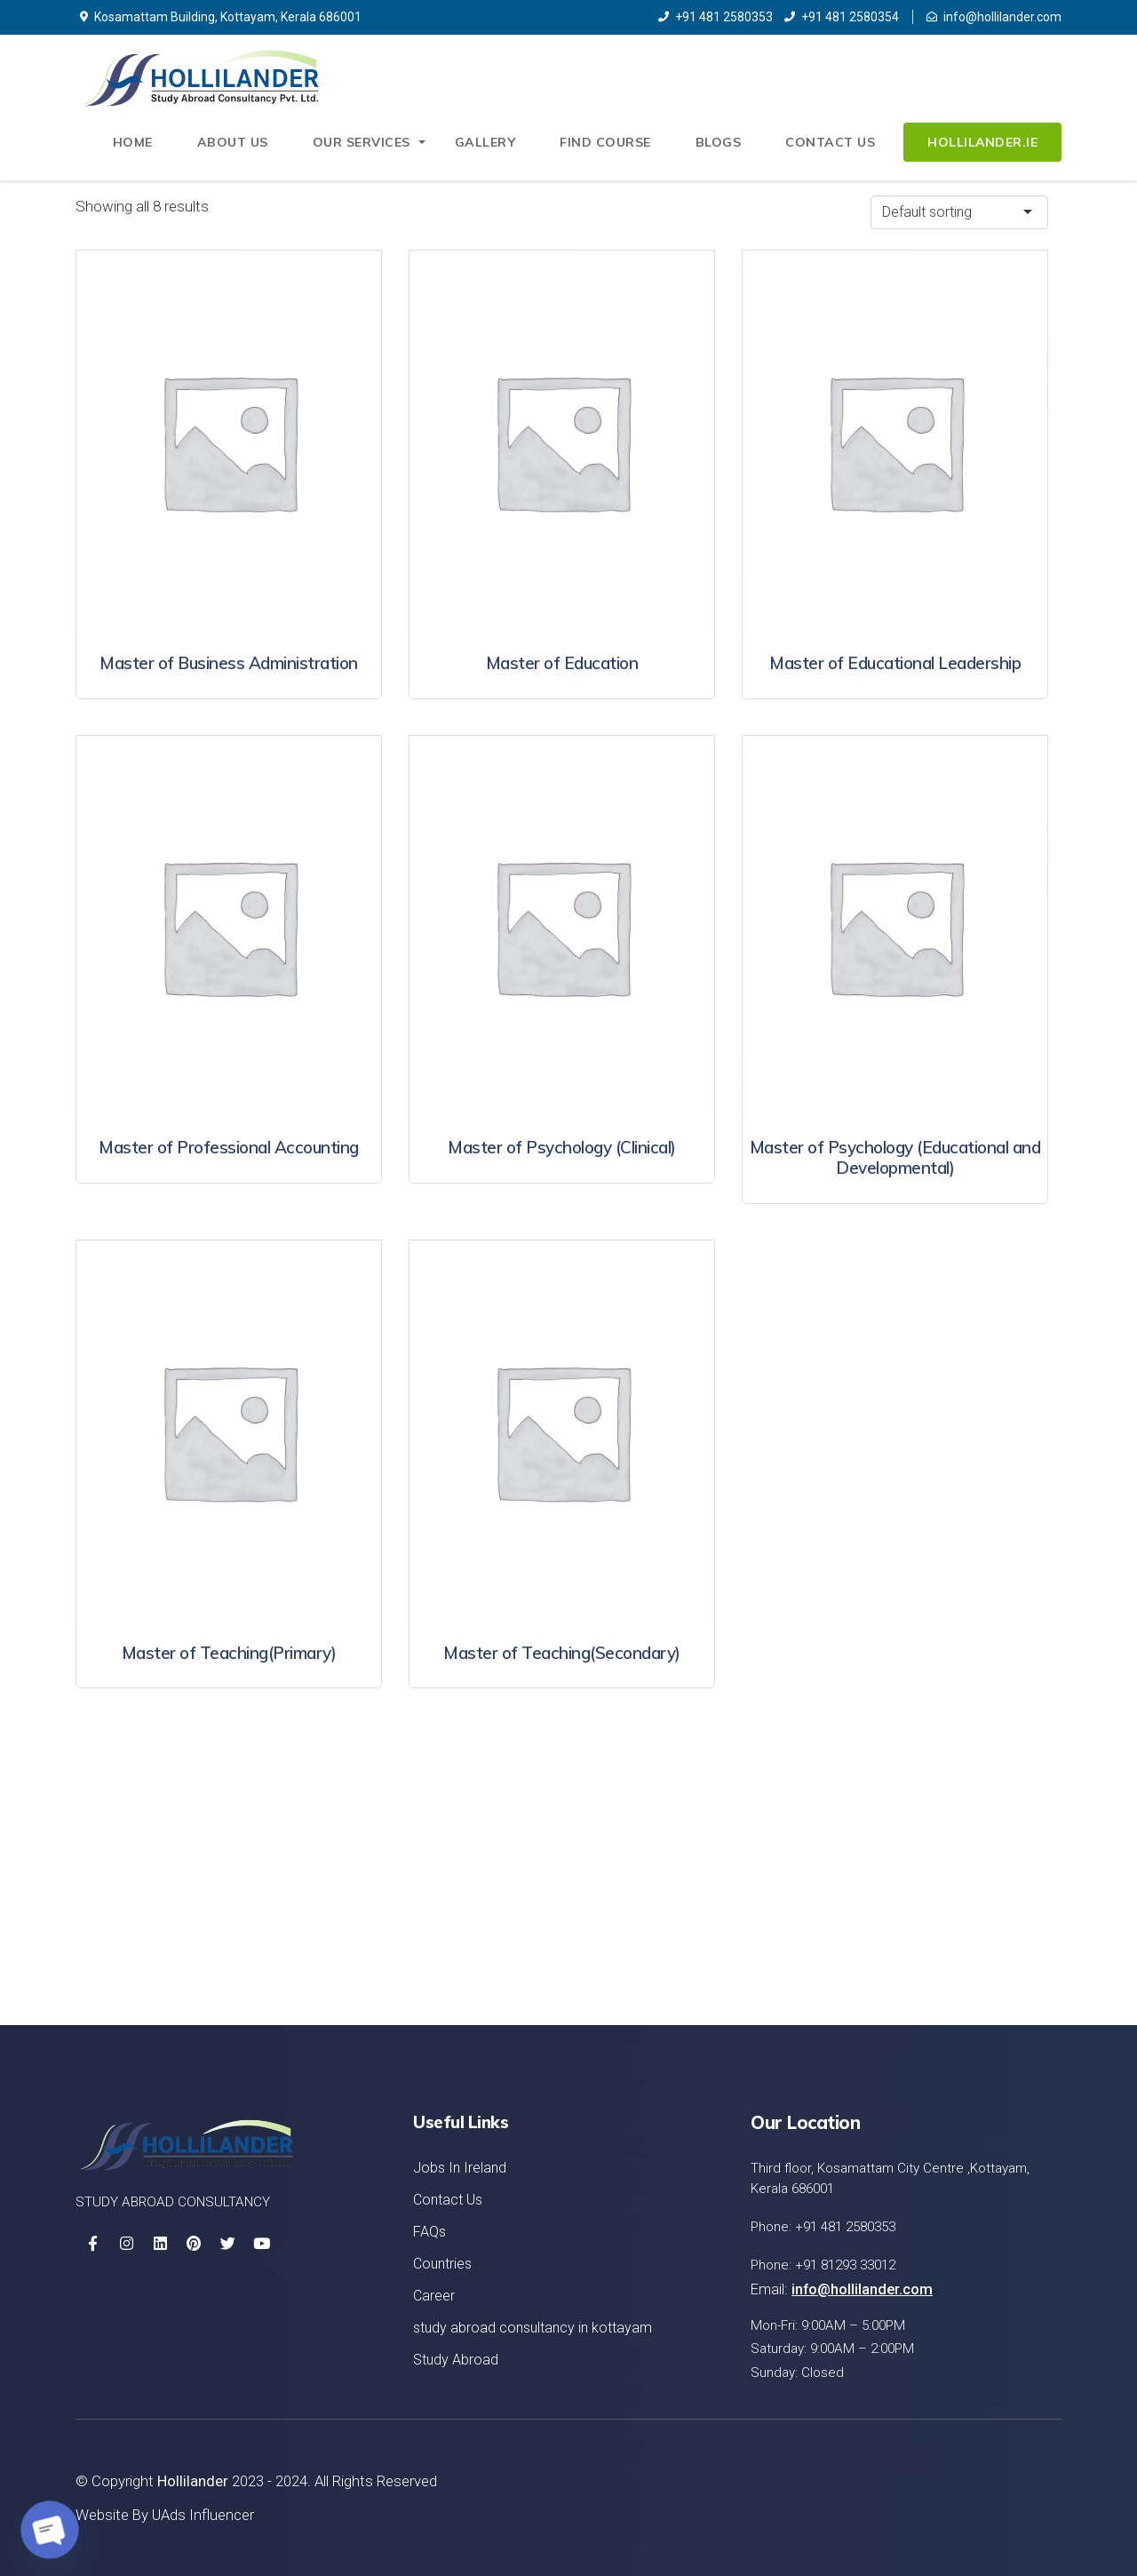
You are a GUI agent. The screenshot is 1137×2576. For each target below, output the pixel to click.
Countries (442, 2263)
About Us (236, 143)
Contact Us (830, 143)
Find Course (606, 143)
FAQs (429, 2231)
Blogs (719, 143)
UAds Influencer (203, 2515)
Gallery (487, 143)
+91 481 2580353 (715, 17)
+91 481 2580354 (841, 17)
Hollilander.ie (982, 143)
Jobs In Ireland (459, 2167)
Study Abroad (455, 2359)
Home (136, 143)
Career (434, 2295)
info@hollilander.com (993, 17)
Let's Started (974, 1901)
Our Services (364, 143)
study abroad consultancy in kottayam (532, 2327)
